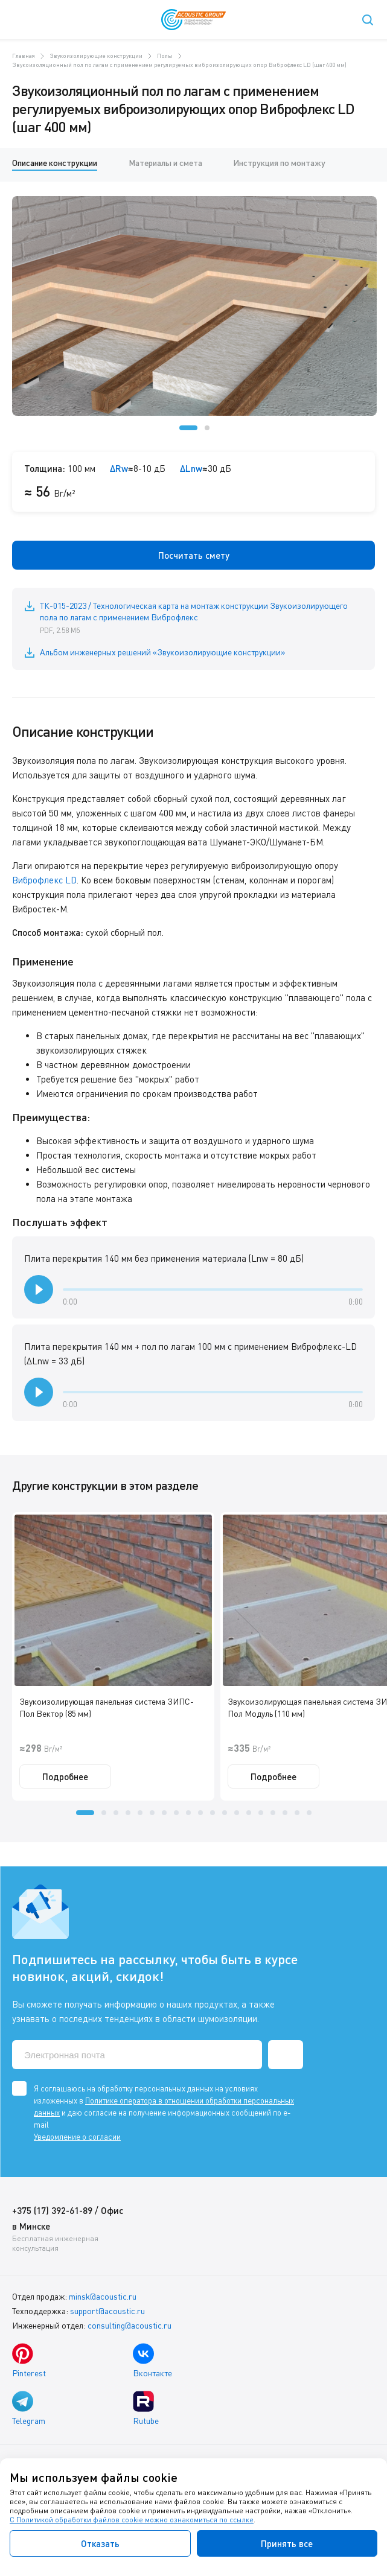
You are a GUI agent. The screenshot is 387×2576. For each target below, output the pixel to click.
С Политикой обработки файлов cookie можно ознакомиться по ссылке (132, 2519)
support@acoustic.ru (107, 2311)
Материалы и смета (165, 162)
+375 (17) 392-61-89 (52, 2210)
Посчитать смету (193, 555)
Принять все (287, 2543)
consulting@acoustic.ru (129, 2325)
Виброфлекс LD (44, 879)
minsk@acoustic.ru (102, 2296)
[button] (188, 427)
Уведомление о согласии (77, 2137)
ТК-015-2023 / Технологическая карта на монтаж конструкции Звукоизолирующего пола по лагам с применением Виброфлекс (201, 618)
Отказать (100, 2543)
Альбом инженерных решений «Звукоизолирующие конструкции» (163, 652)
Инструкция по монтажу (279, 162)
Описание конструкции (54, 162)
